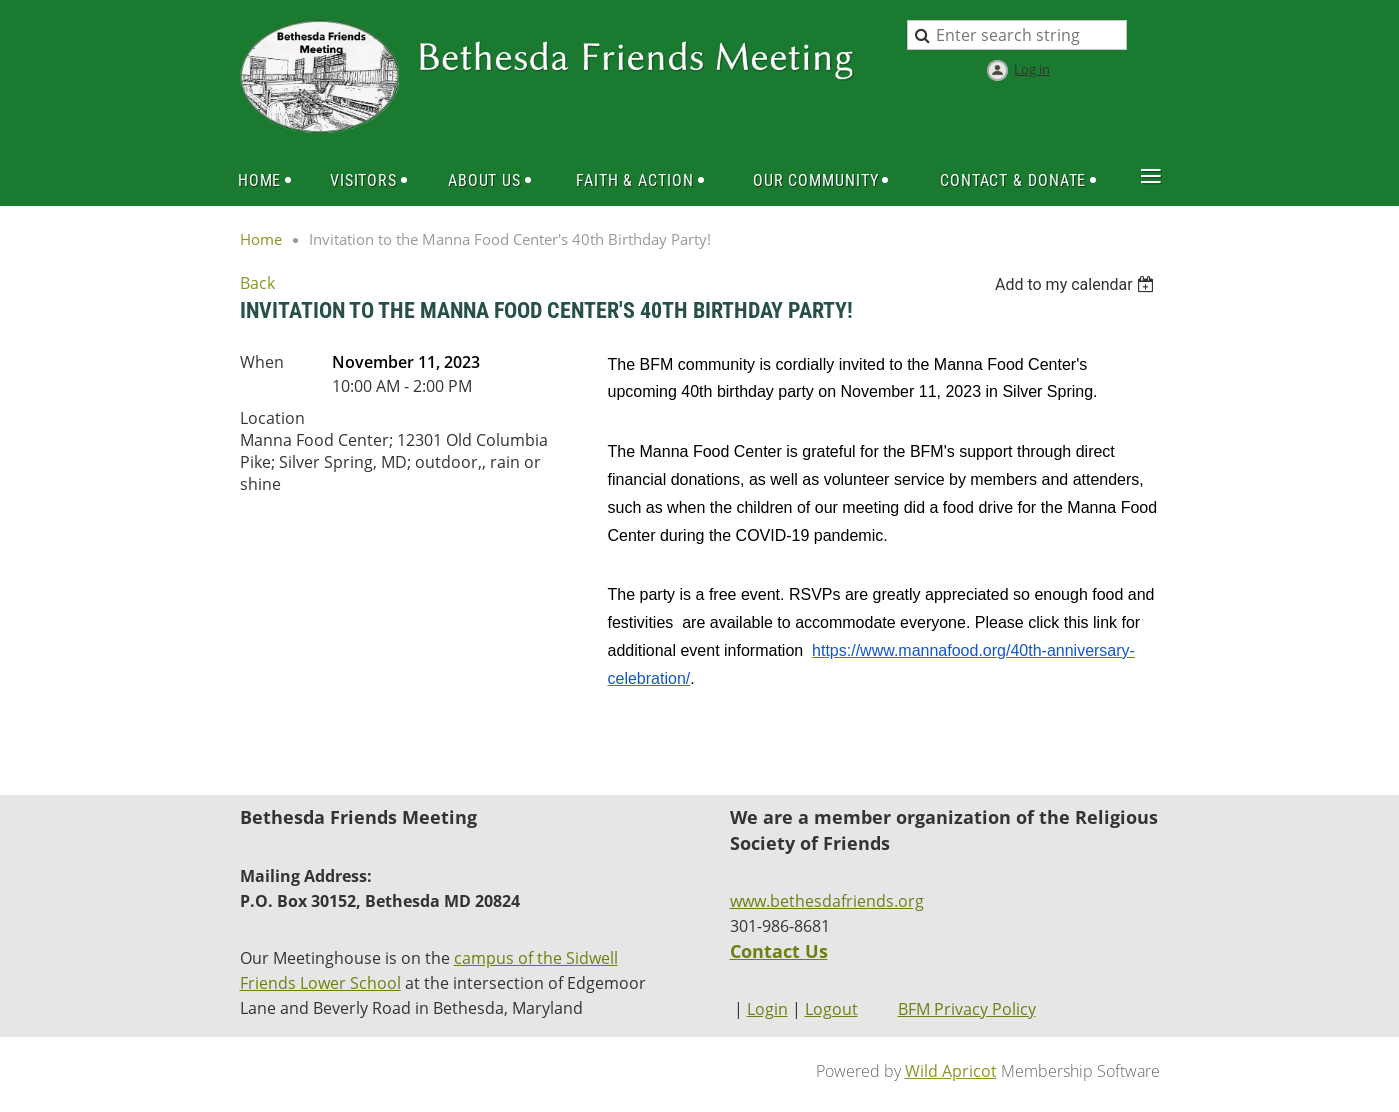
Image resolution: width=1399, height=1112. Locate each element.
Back (257, 283)
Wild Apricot (951, 1071)
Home (261, 239)
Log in (1032, 69)
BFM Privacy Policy (967, 1009)
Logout (831, 1009)
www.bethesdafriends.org (827, 901)
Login (767, 1009)
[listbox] (1077, 284)
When (262, 362)
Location (272, 418)
